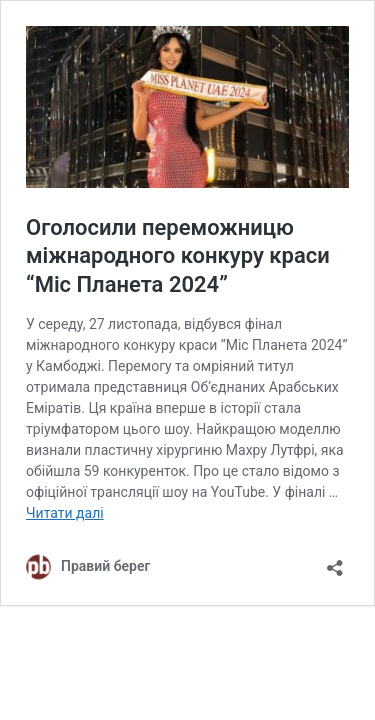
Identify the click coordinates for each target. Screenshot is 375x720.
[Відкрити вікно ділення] (335, 561)
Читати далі (65, 513)
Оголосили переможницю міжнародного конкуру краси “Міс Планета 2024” (178, 256)
